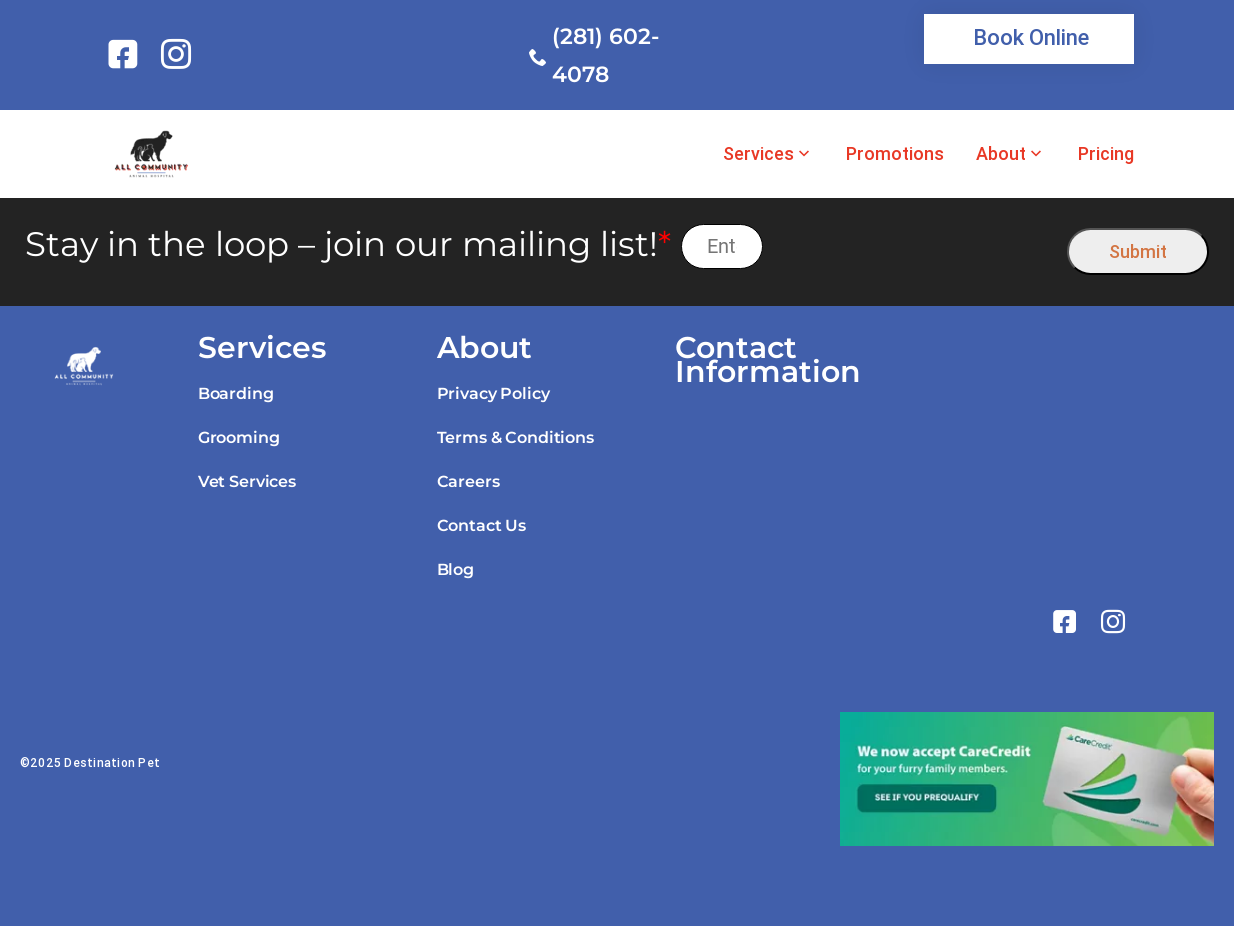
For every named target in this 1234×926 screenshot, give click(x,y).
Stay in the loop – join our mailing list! (348, 244)
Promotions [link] (895, 154)
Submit (1138, 251)
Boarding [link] (236, 393)
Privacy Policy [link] (493, 393)
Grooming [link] (239, 437)
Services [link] (758, 154)
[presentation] (915, 246)
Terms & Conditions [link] (515, 437)
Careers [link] (468, 481)
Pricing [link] (1106, 154)
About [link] (1001, 154)
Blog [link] (455, 569)
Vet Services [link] (247, 481)
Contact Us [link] (481, 525)
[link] (126, 54)
